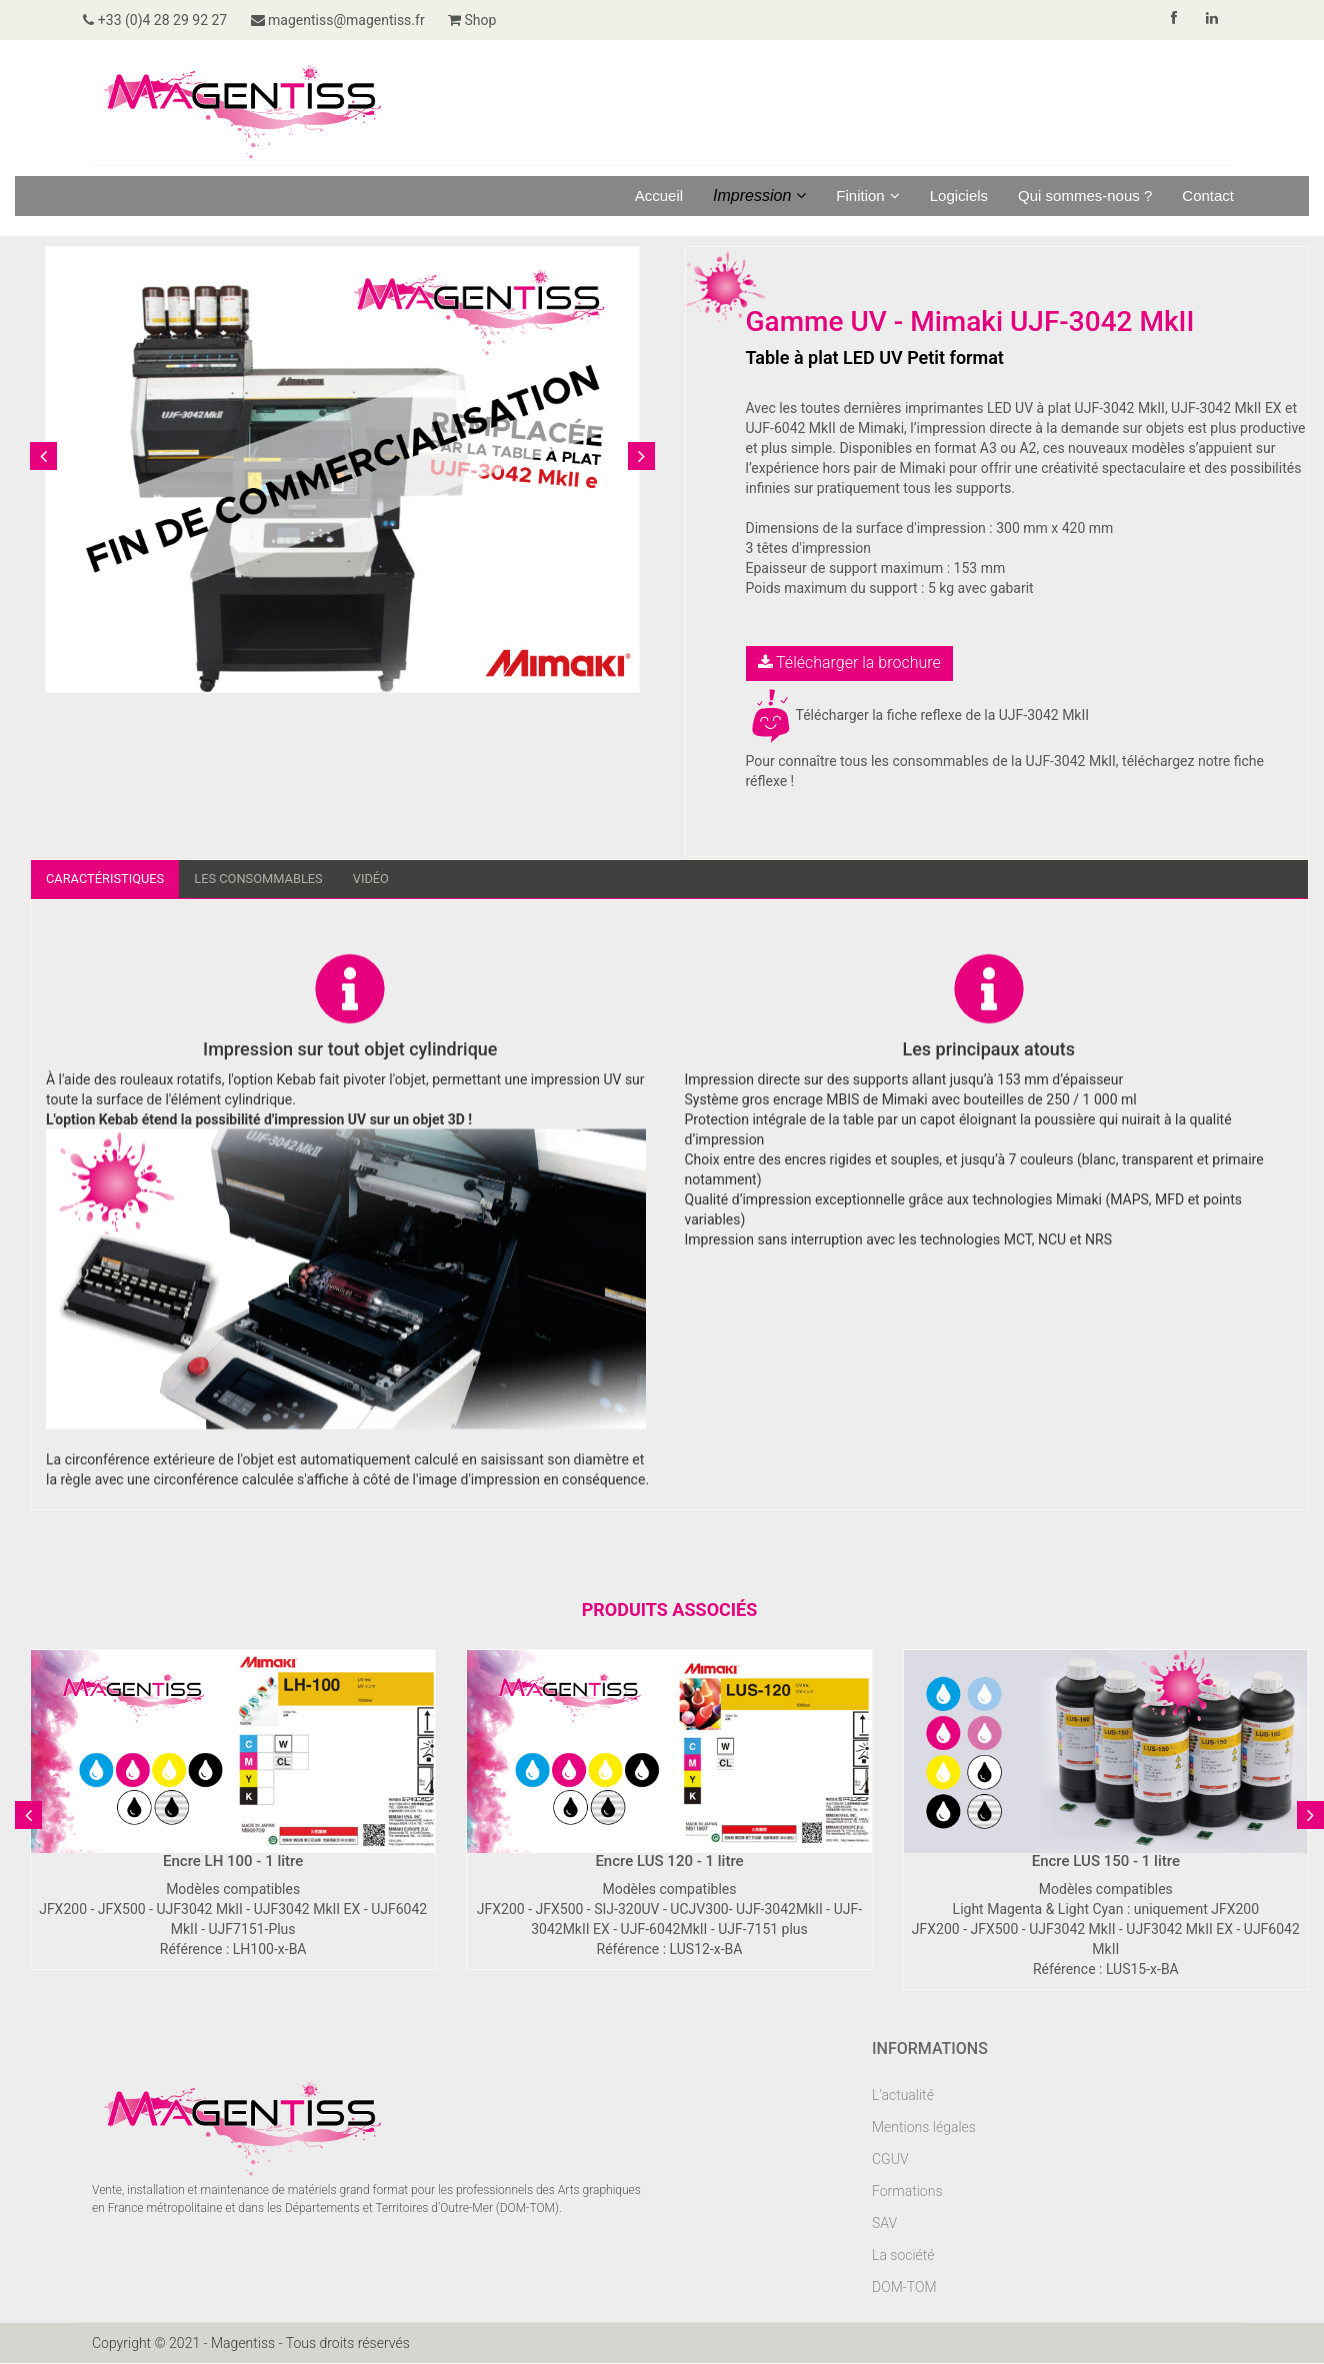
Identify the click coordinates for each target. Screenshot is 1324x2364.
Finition (867, 195)
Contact (1208, 195)
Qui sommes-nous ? (1085, 195)
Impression (759, 195)
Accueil (659, 195)
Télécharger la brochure (849, 662)
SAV (884, 2224)
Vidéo (395, 879)
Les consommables (275, 879)
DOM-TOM (904, 2288)
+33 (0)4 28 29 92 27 (164, 20)
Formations (907, 2192)
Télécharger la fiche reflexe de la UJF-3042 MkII (918, 715)
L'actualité (903, 2096)
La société (903, 2256)
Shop (498, 20)
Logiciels (959, 195)
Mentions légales (924, 2128)
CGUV (890, 2160)
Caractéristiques (110, 879)
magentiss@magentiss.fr (355, 20)
